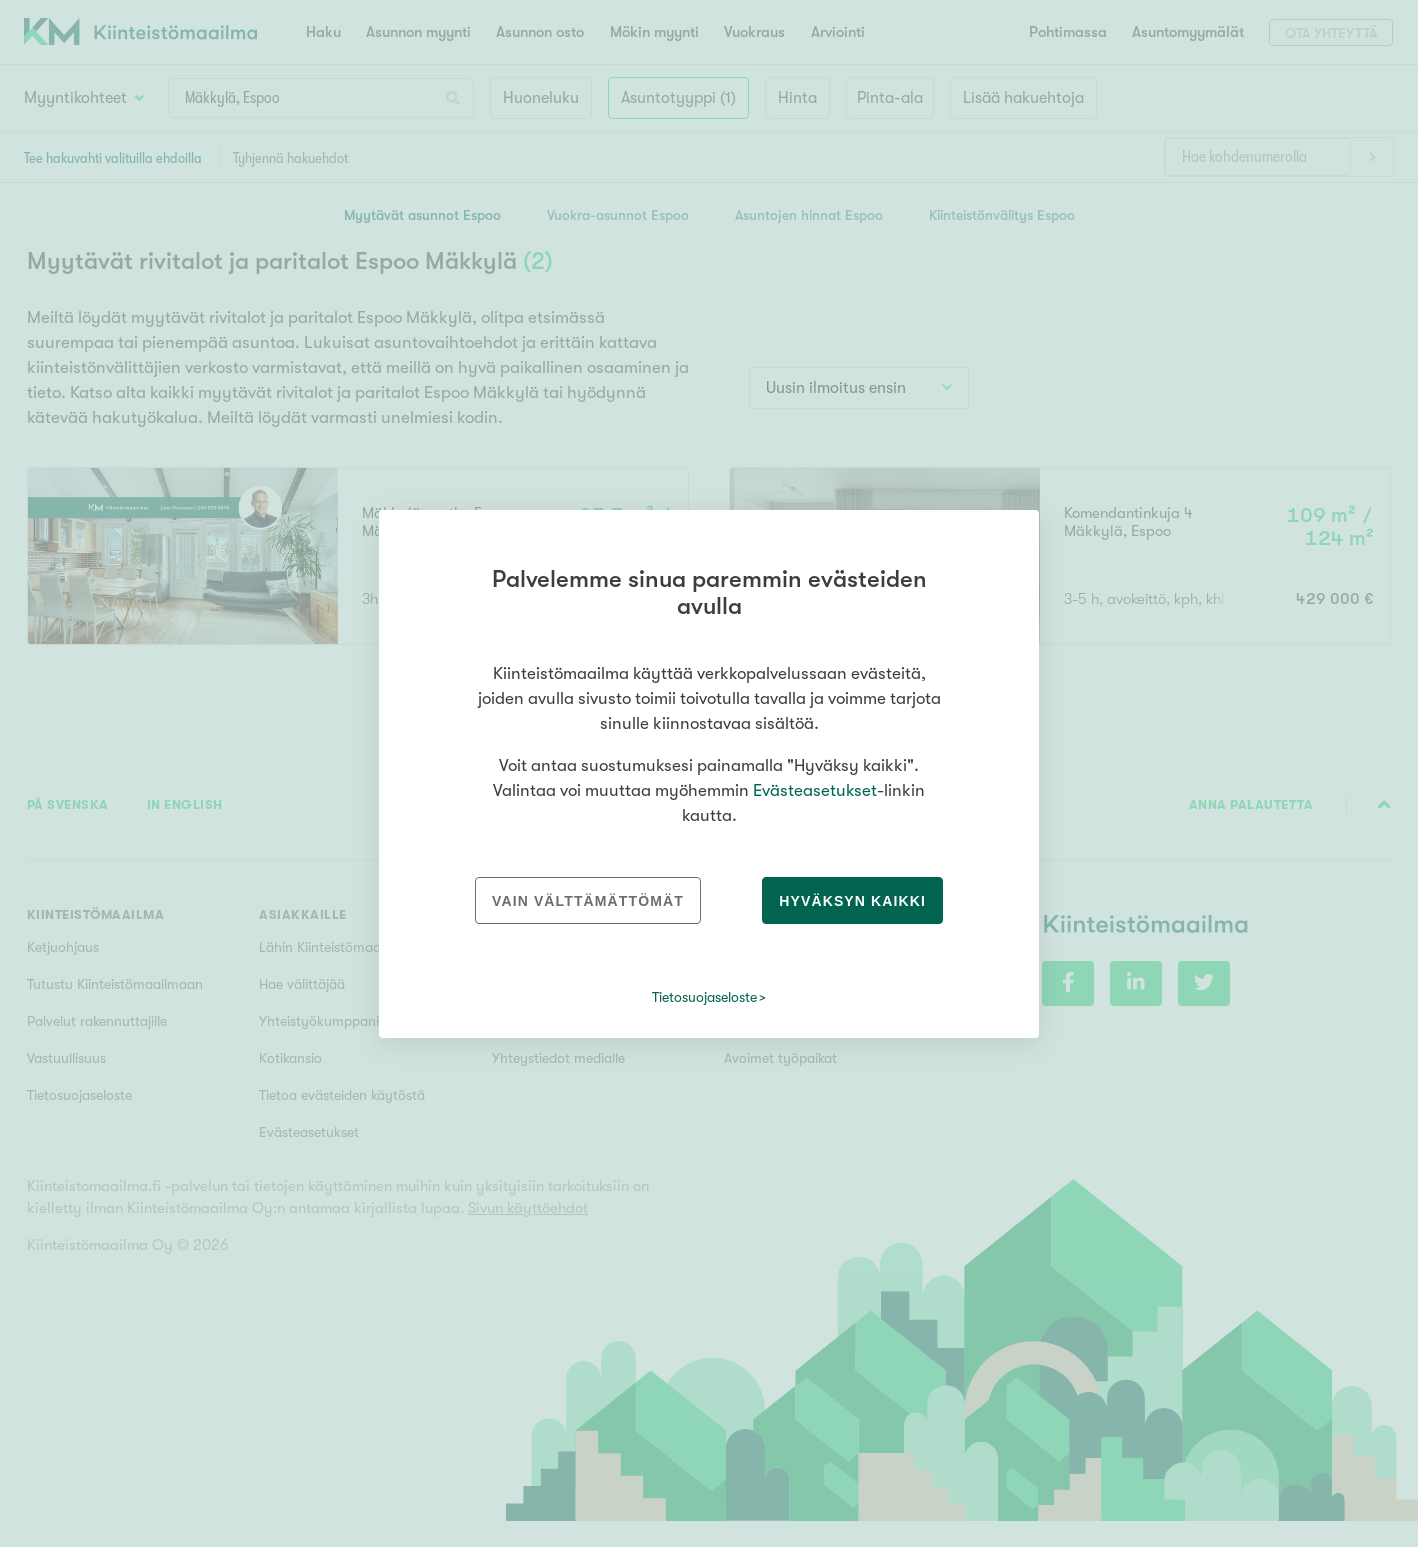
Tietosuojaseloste (704, 997)
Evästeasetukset (815, 790)
